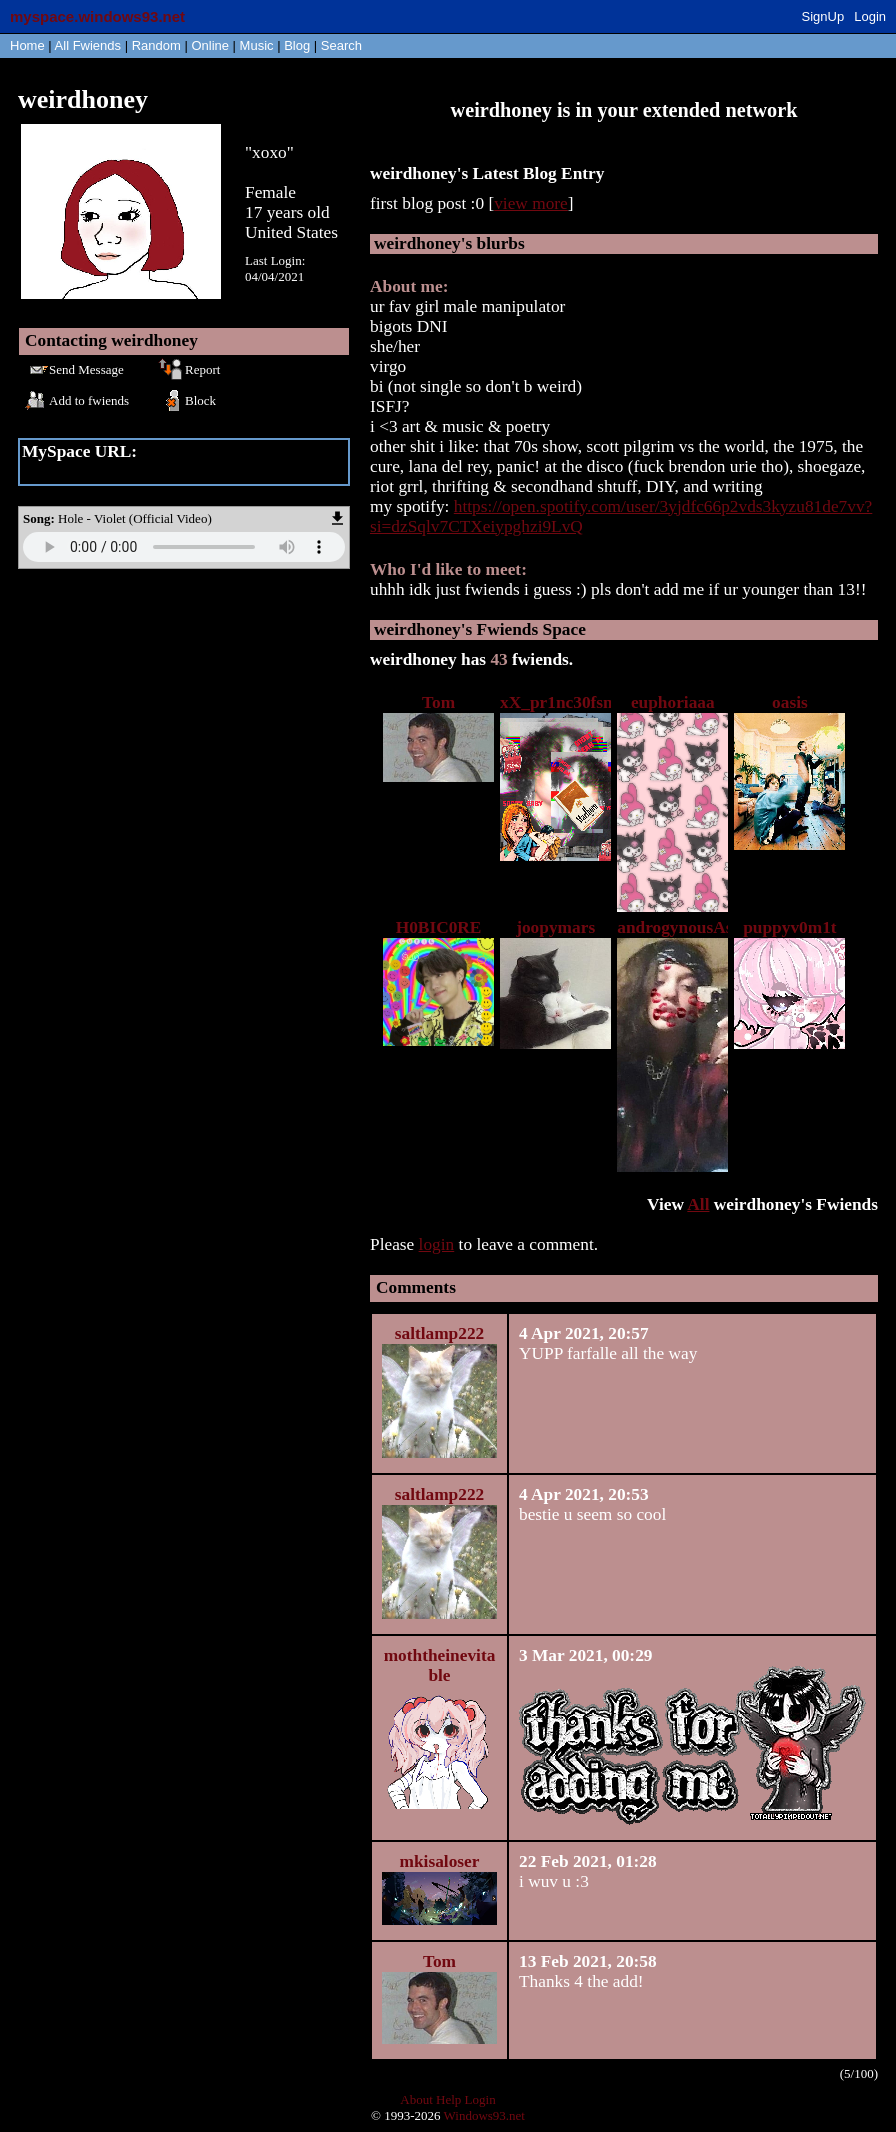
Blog (297, 45)
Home (27, 45)
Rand (156, 45)
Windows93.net (484, 2115)
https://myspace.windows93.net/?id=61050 (171, 471)
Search (341, 45)
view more (531, 203)
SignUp (823, 16)
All (88, 45)
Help (448, 2099)
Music (257, 45)
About (416, 2099)
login (437, 1244)
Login (870, 16)
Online (210, 45)
